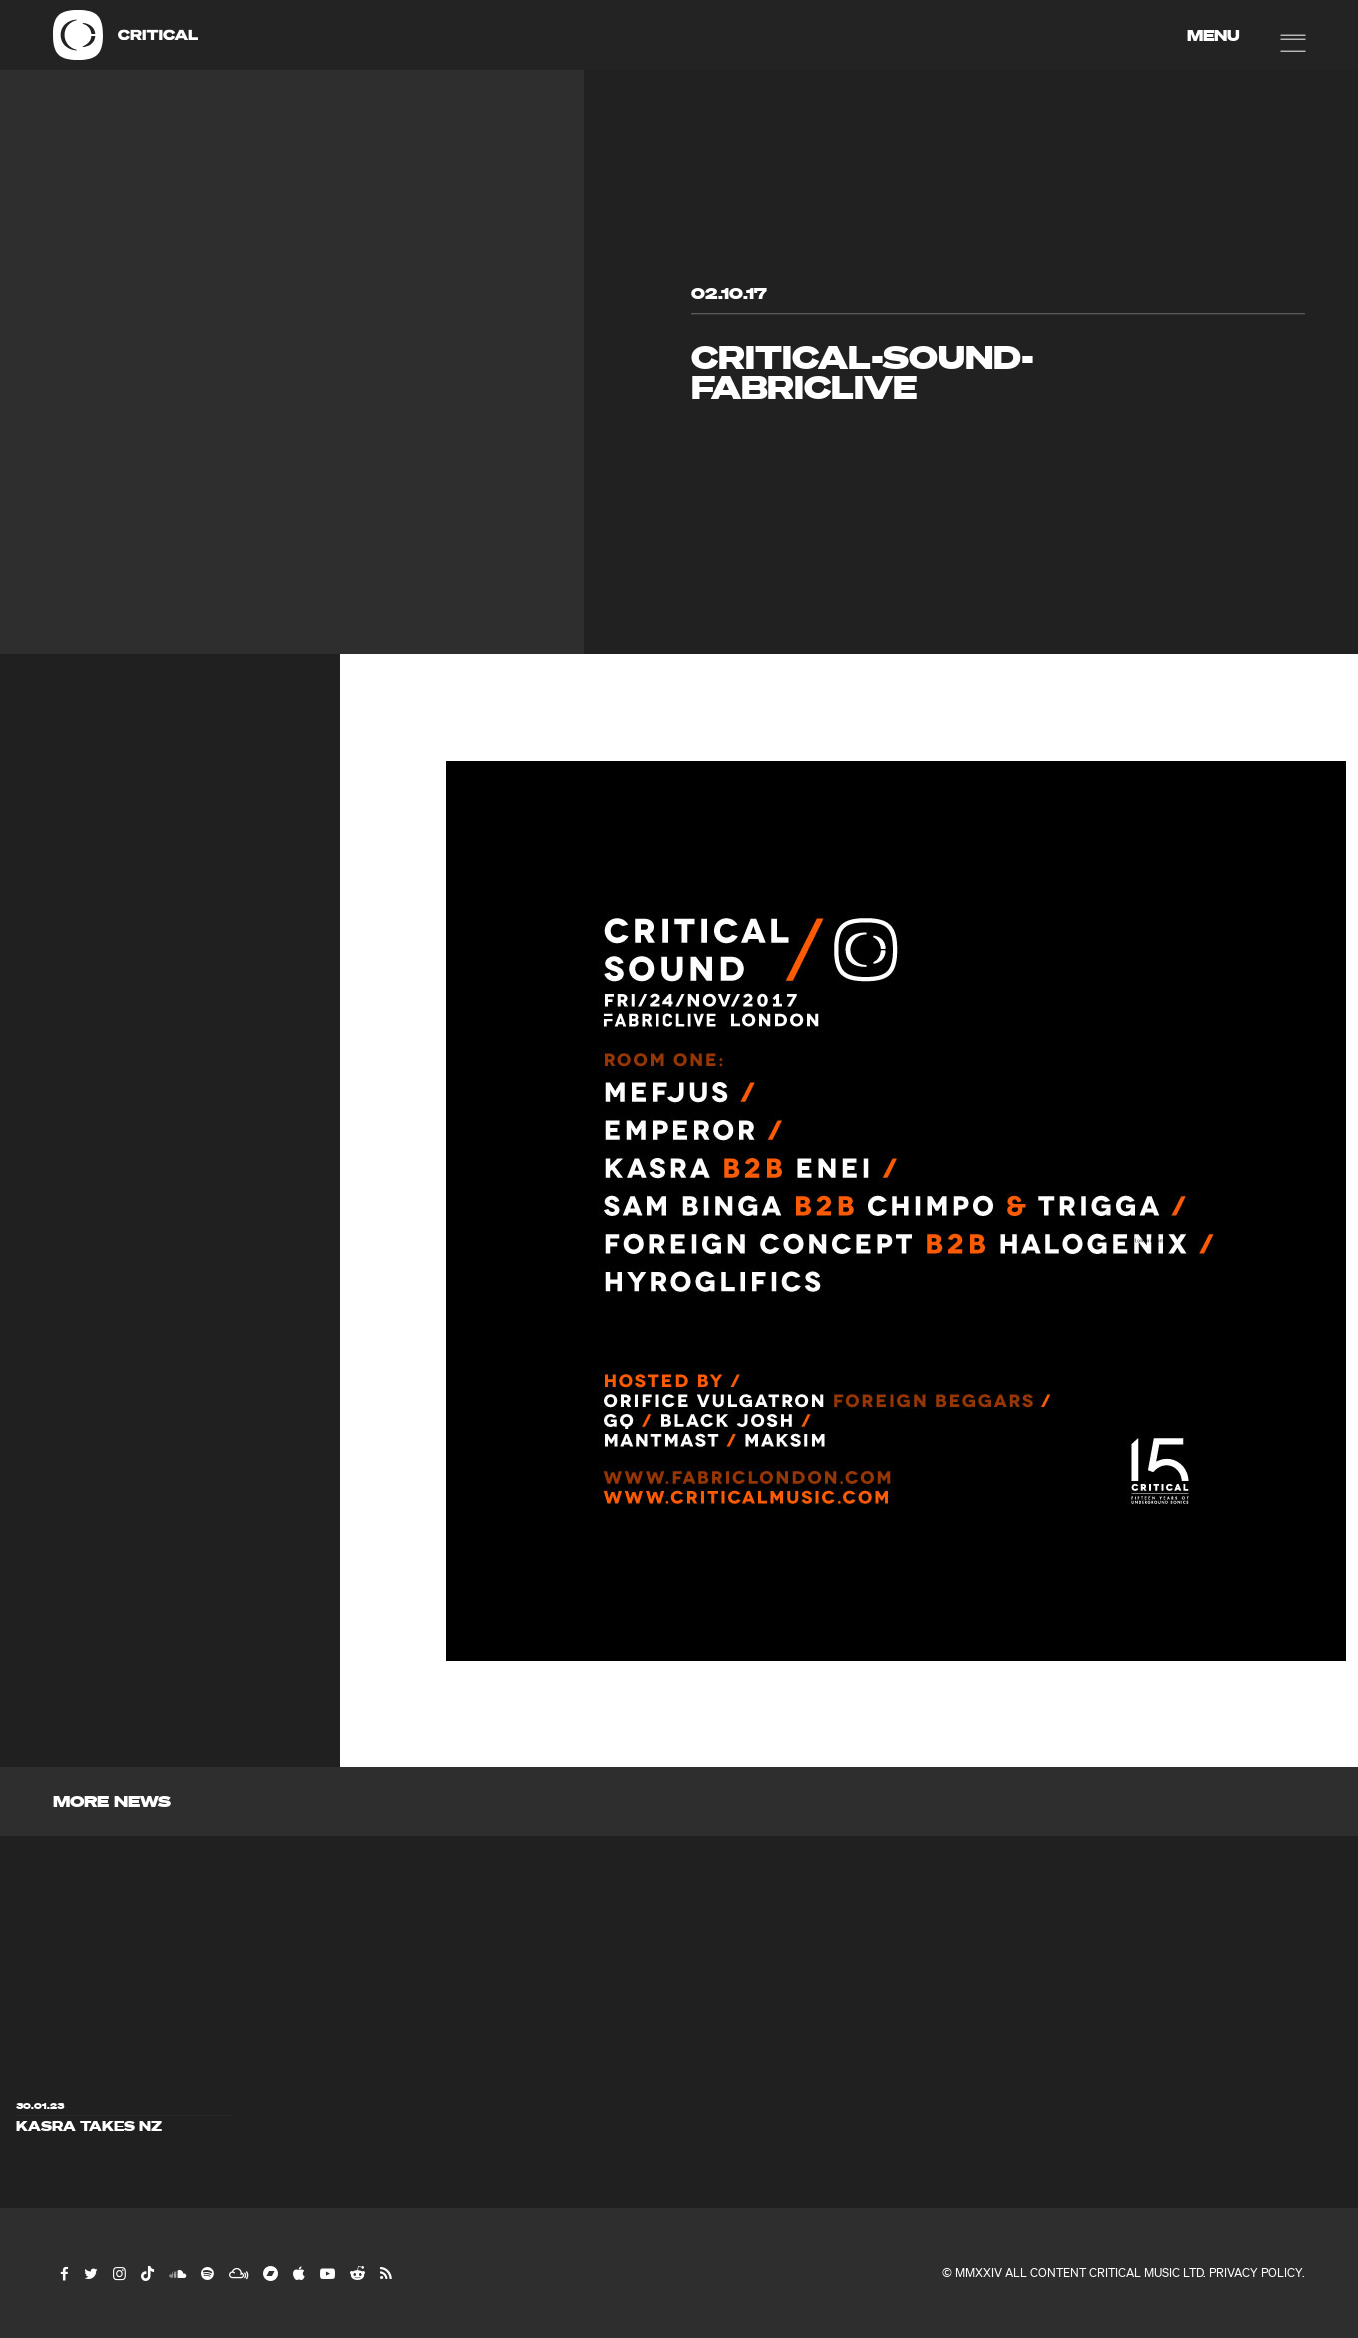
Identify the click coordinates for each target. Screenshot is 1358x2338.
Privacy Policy (1255, 2272)
